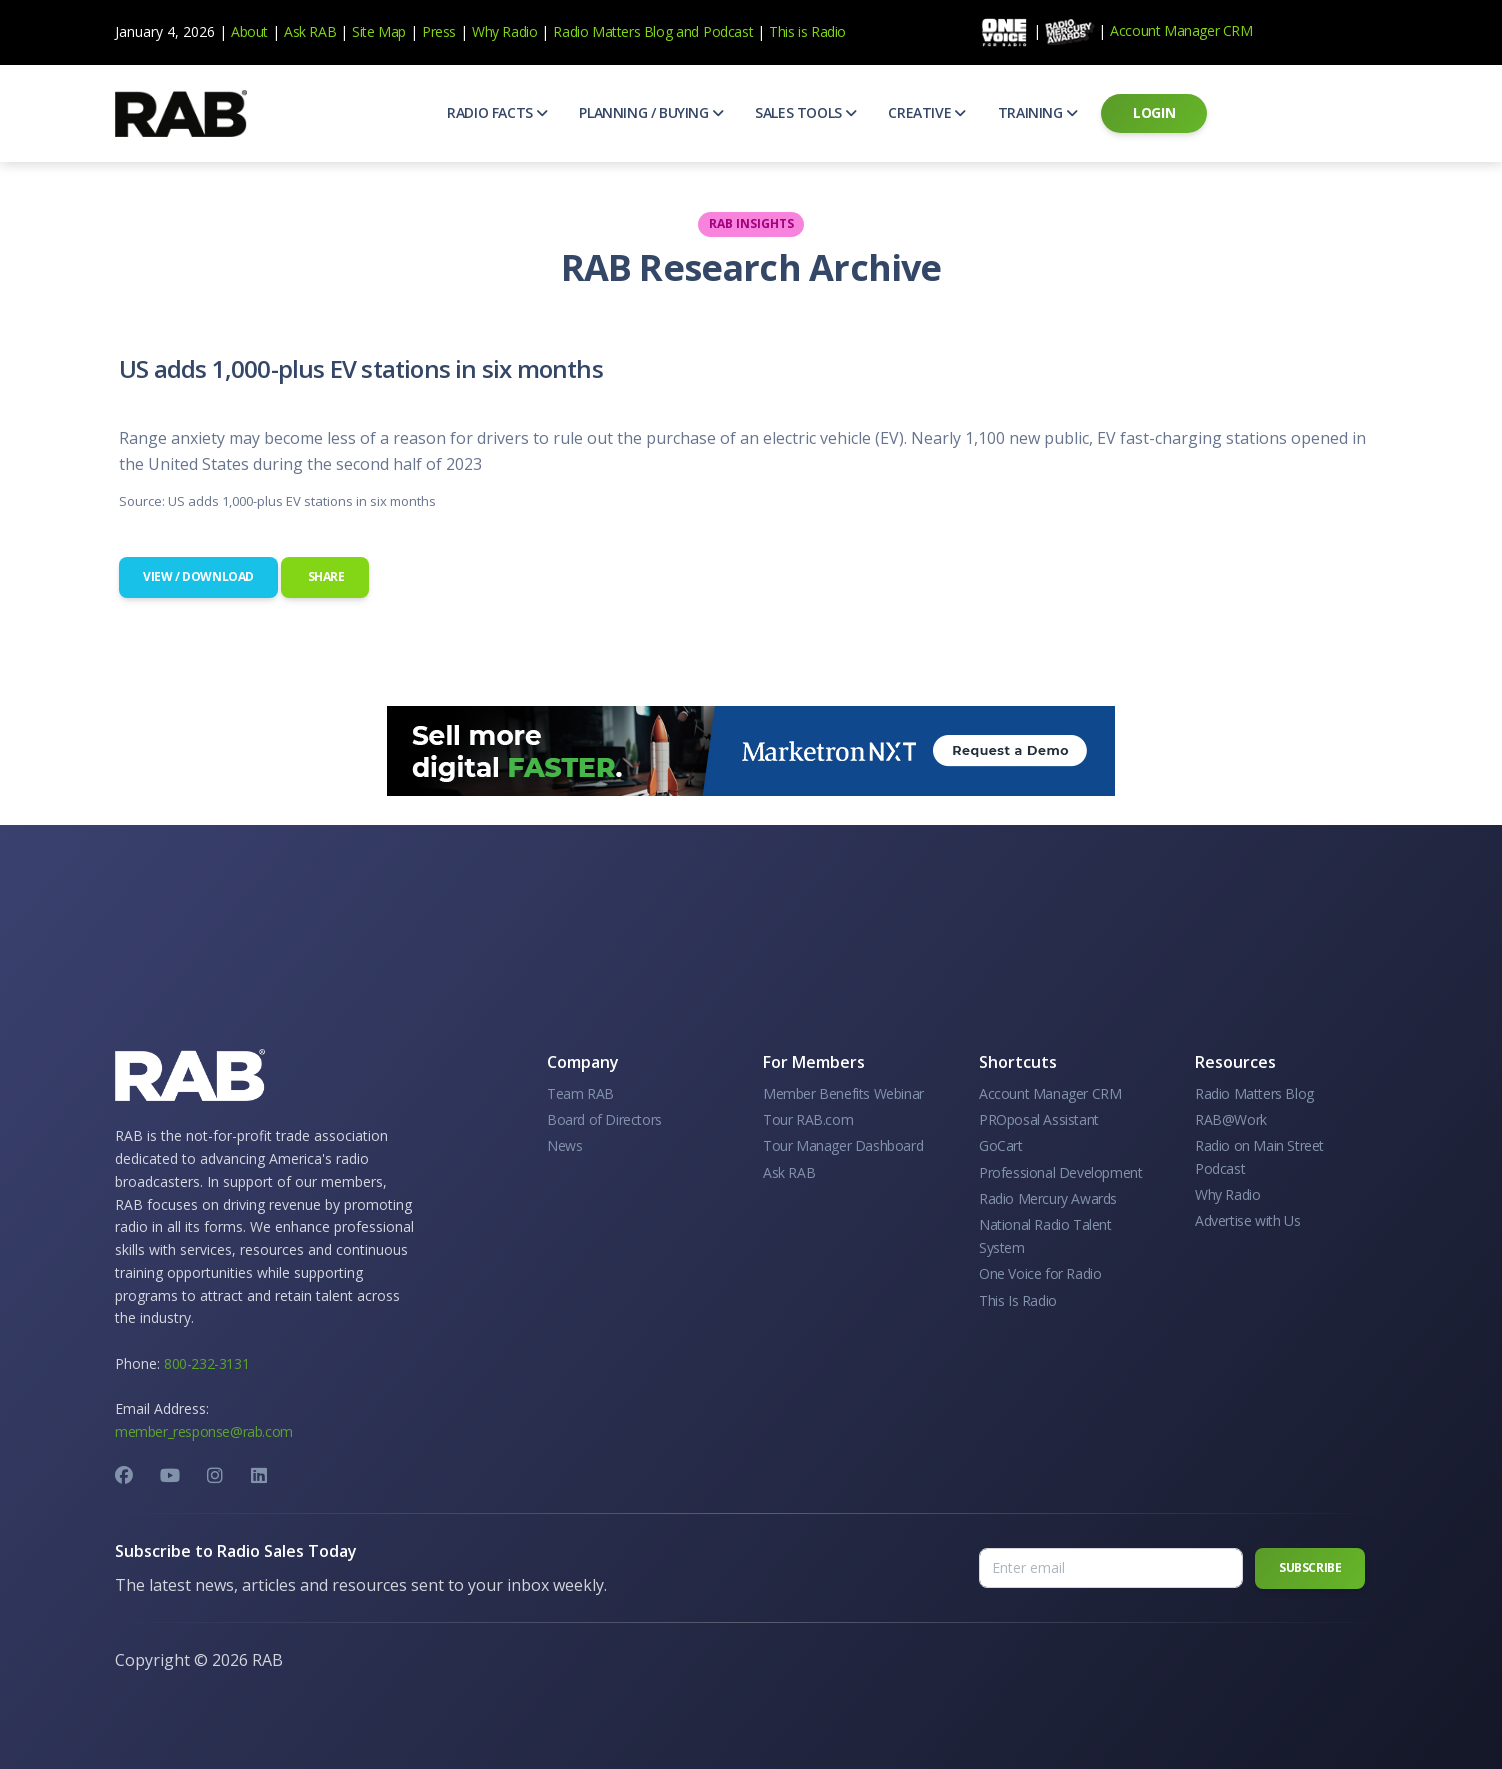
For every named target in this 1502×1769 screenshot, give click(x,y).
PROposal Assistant (1039, 1119)
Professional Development (1060, 1172)
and (687, 31)
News (564, 1145)
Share (325, 576)
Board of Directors (604, 1119)
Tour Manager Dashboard (843, 1145)
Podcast (728, 31)
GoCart (1001, 1145)
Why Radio (504, 31)
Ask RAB (310, 31)
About (249, 31)
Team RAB (580, 1093)
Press (439, 31)
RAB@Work (1231, 1119)
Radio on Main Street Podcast (1259, 1156)
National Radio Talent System (1045, 1235)
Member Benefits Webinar (843, 1093)
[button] (497, 113)
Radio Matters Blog (612, 31)
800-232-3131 (206, 1363)
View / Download (198, 576)
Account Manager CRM (1181, 30)
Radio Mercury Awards (1048, 1198)
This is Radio (807, 31)
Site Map (379, 31)
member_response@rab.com (204, 1431)
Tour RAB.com (808, 1119)
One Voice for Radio (1040, 1273)
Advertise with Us (1247, 1220)
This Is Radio (1018, 1300)
